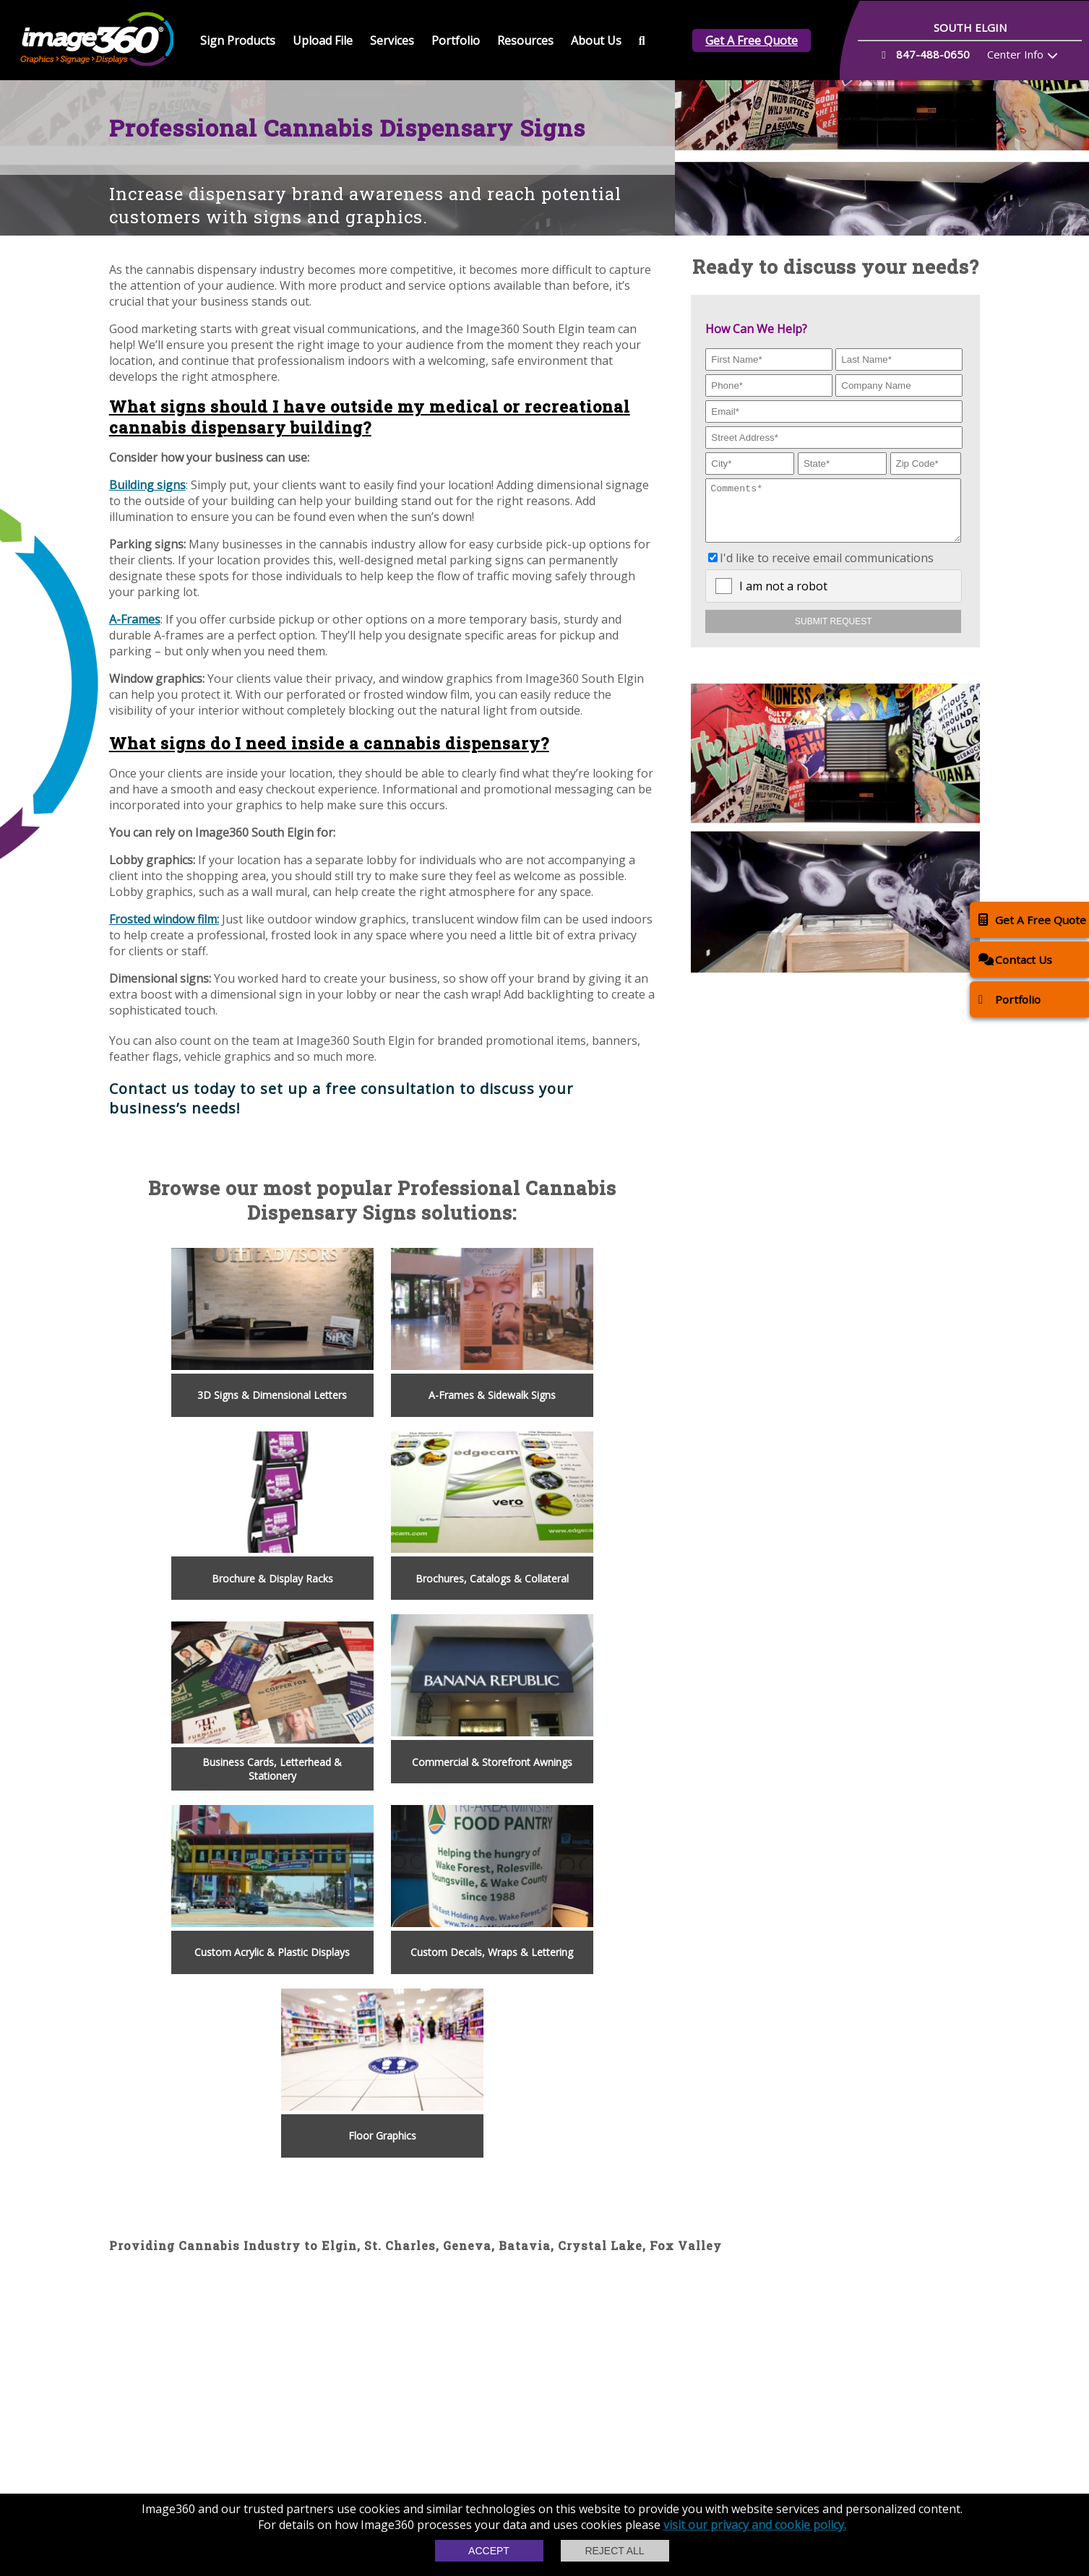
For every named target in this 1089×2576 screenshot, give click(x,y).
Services (392, 40)
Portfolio (455, 40)
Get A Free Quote (751, 40)
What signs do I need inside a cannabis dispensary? (329, 743)
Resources (525, 40)
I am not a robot (783, 597)
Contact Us (1015, 959)
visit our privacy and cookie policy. (754, 2525)
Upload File (323, 40)
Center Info (1015, 54)
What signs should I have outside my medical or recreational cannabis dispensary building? (369, 417)
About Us (596, 40)
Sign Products (237, 40)
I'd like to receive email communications (827, 569)
